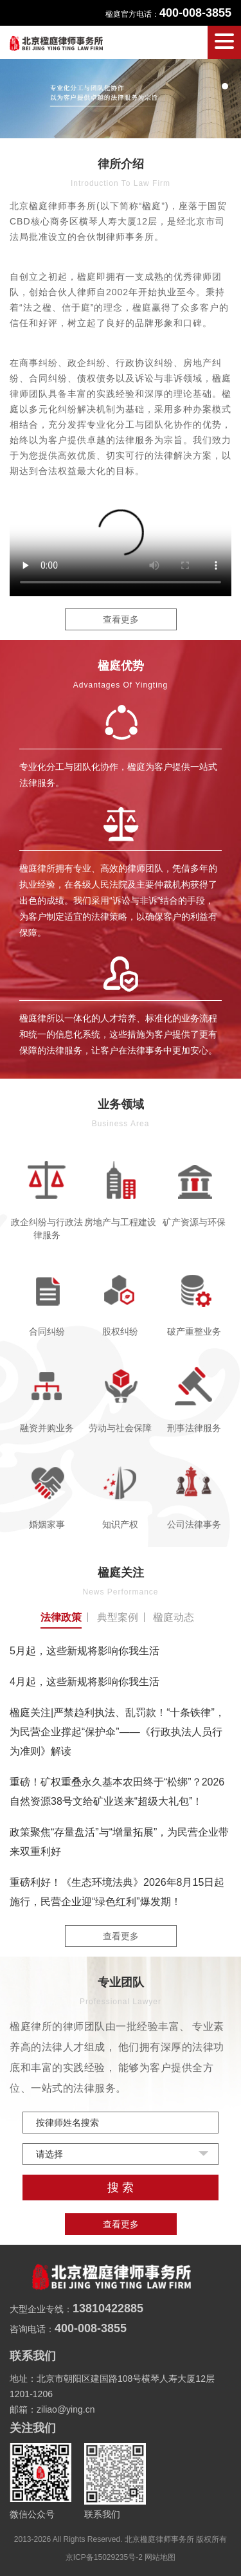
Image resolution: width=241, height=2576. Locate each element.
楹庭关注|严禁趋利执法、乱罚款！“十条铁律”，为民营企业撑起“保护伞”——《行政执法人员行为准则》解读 (117, 1732)
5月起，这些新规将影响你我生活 (84, 1650)
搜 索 (120, 2187)
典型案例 (117, 1617)
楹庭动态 (173, 1617)
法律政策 (61, 1617)
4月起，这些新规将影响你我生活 (84, 1681)
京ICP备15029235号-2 (104, 2557)
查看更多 (121, 619)
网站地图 (160, 2557)
